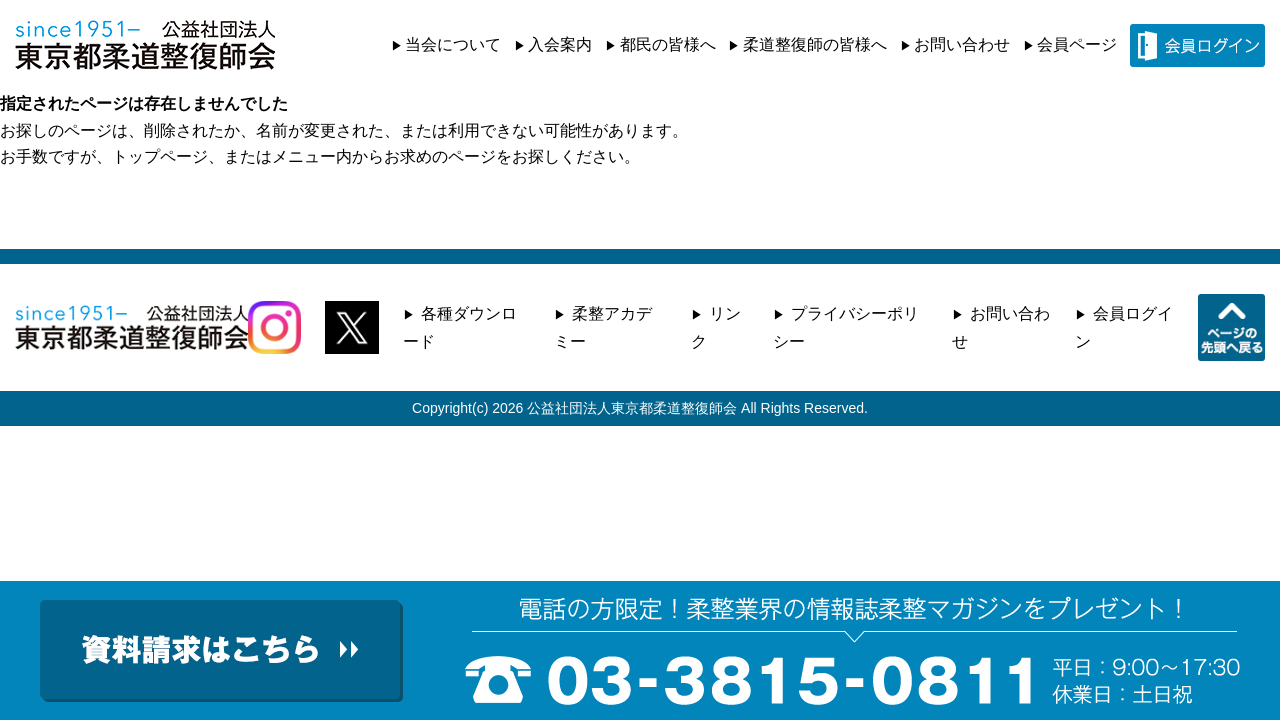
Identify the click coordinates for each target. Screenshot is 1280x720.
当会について (453, 44)
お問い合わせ (962, 44)
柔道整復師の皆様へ (815, 44)
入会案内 (560, 44)
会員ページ (1077, 44)
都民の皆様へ (668, 44)
